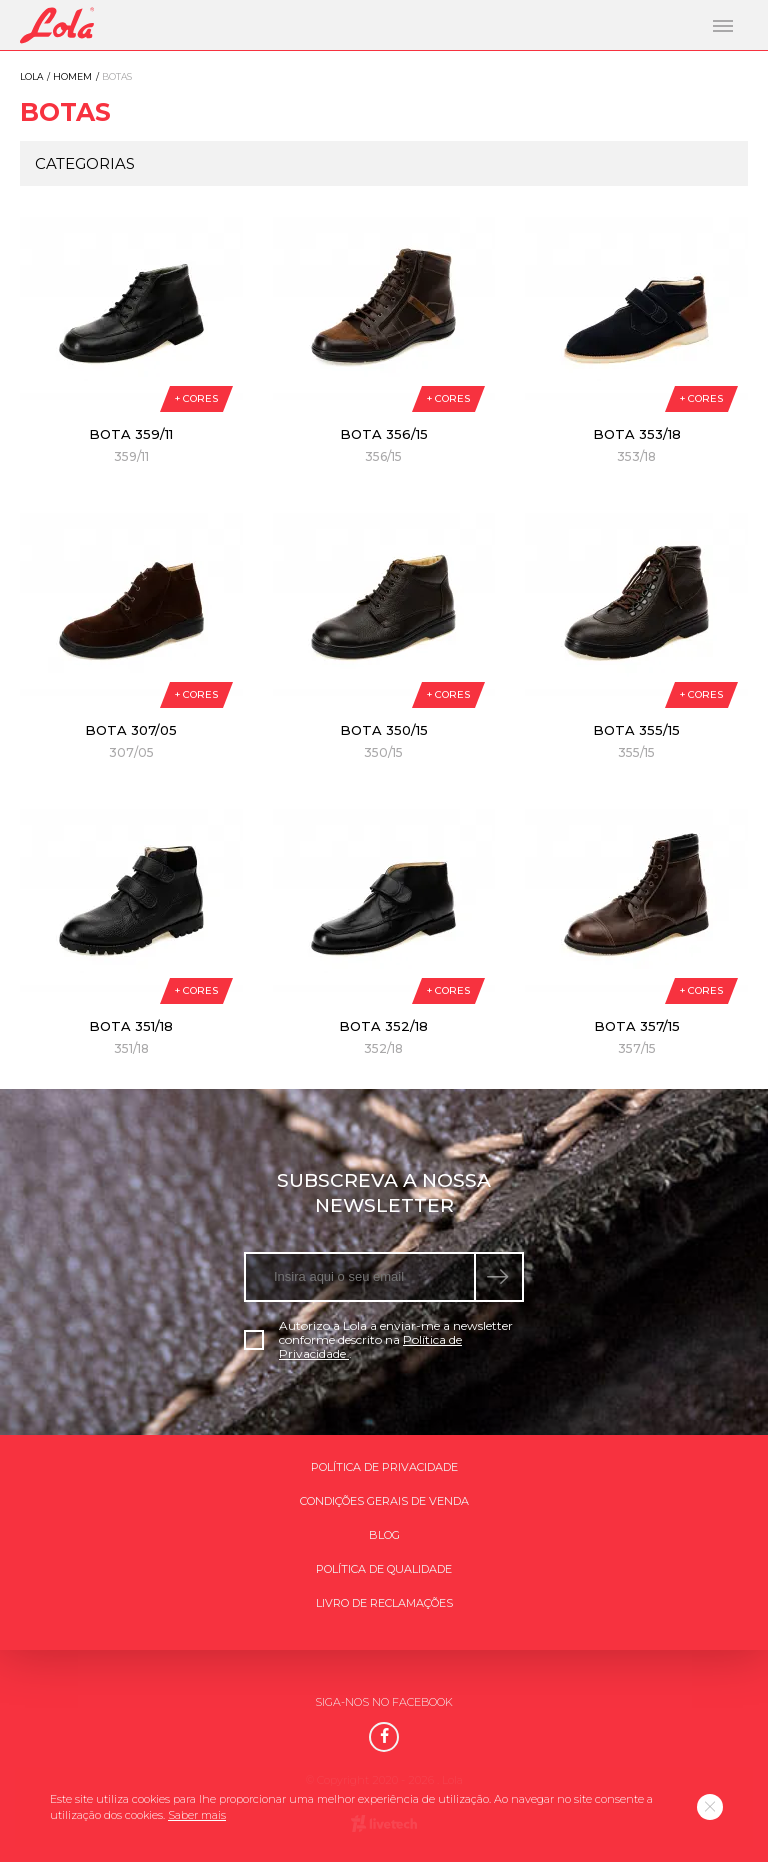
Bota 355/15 (636, 730)
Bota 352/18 (383, 1026)
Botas (65, 112)
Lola (31, 76)
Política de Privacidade (384, 1467)
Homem (72, 76)
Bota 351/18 (131, 1026)
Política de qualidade (384, 1569)
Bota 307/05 (131, 730)
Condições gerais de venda (384, 1501)
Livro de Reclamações (384, 1603)
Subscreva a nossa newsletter (384, 1193)
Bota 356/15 (384, 434)
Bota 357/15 (637, 1026)
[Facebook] (384, 1737)
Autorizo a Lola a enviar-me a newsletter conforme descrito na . (378, 1340)
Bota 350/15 (384, 730)
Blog (384, 1535)
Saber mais (197, 1815)
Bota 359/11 (131, 434)
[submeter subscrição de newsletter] (500, 1277)
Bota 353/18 (637, 434)
